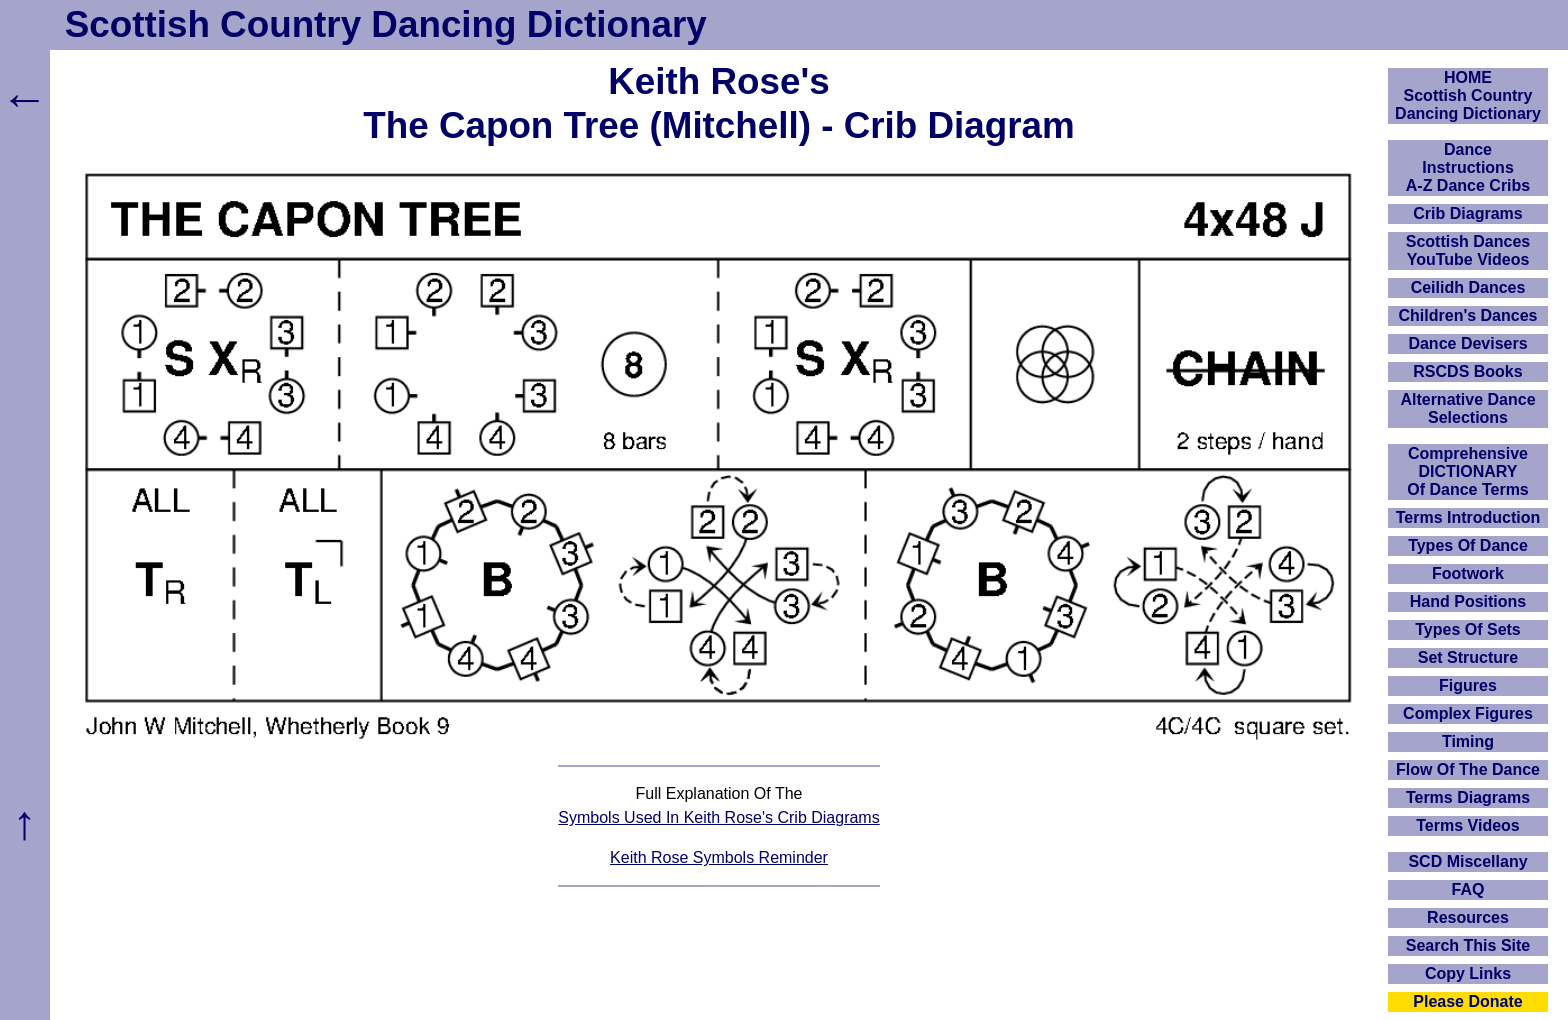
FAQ (1468, 889)
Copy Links (1468, 973)
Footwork (1468, 573)
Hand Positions (1468, 601)
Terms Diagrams (1468, 797)
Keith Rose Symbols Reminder (719, 857)
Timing (1468, 741)
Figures (1468, 685)
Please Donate (1467, 1001)
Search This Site (1468, 945)
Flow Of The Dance (1468, 769)
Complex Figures (1468, 713)
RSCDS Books (1467, 371)
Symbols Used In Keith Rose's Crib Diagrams (718, 817)
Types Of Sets (1468, 629)
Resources (1468, 917)
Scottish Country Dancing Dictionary (386, 24)
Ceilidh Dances (1468, 287)
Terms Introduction (1468, 517)
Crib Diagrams (1467, 213)
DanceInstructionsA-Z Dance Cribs (1468, 167)
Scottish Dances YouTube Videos (1468, 250)
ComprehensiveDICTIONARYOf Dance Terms (1468, 471)
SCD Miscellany (1467, 861)
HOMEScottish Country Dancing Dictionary (1468, 95)
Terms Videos (1467, 825)
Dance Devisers (1467, 343)
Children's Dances (1468, 315)
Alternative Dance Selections (1467, 408)
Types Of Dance (1468, 545)
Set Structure (1468, 657)
